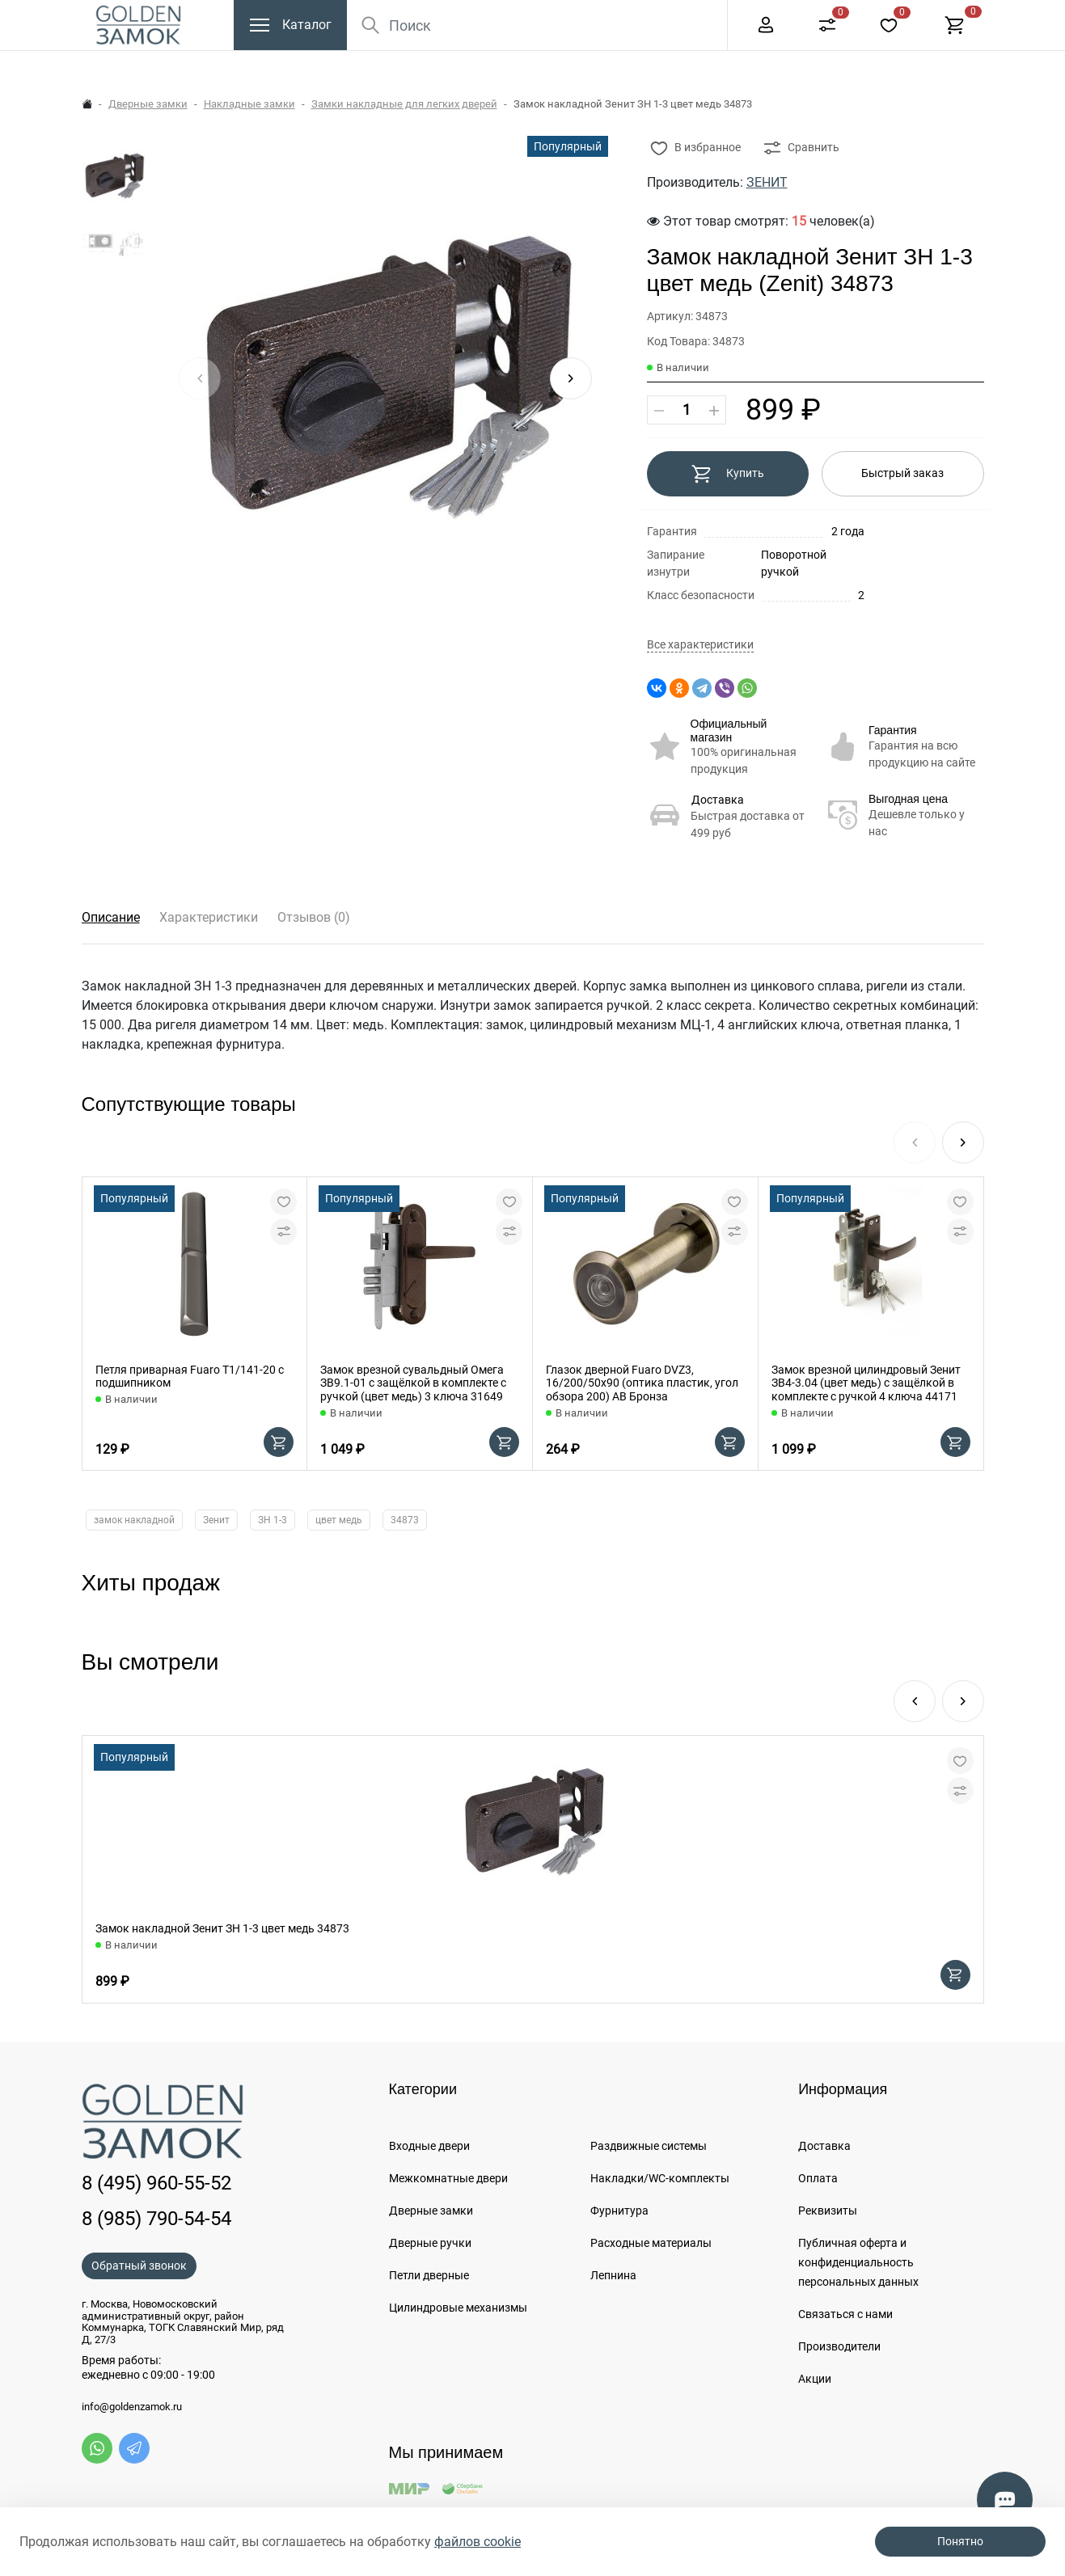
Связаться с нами (845, 2314)
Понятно (960, 2541)
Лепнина (613, 2275)
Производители (839, 2346)
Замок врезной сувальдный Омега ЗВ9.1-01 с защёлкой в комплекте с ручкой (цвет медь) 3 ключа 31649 (413, 1383)
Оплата (818, 2178)
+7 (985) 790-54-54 (898, 16)
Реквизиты (827, 2210)
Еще (680, 17)
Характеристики (208, 917)
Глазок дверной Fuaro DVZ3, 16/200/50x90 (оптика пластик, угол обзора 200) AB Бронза (642, 1383)
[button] (571, 378)
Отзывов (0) (313, 917)
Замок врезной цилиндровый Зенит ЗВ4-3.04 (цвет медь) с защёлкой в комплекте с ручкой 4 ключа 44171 (866, 1383)
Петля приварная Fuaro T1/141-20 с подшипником (189, 1376)
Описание (111, 917)
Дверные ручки (430, 2242)
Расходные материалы (651, 2242)
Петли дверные (429, 2275)
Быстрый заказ (902, 473)
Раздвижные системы (648, 2145)
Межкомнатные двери (448, 2178)
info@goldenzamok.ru (132, 2407)
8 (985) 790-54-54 (156, 2218)
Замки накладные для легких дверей (404, 104)
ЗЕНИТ (767, 182)
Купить (727, 473)
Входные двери (429, 2145)
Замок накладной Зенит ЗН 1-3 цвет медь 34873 (222, 1928)
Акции (814, 2378)
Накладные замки (249, 104)
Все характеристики (700, 645)
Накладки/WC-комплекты (659, 2178)
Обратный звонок (139, 2265)
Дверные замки (148, 104)
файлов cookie (477, 2541)
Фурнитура (619, 2210)
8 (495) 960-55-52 (763, 16)
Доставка (717, 799)
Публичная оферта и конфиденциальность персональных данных (858, 2262)
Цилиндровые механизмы (458, 2307)
